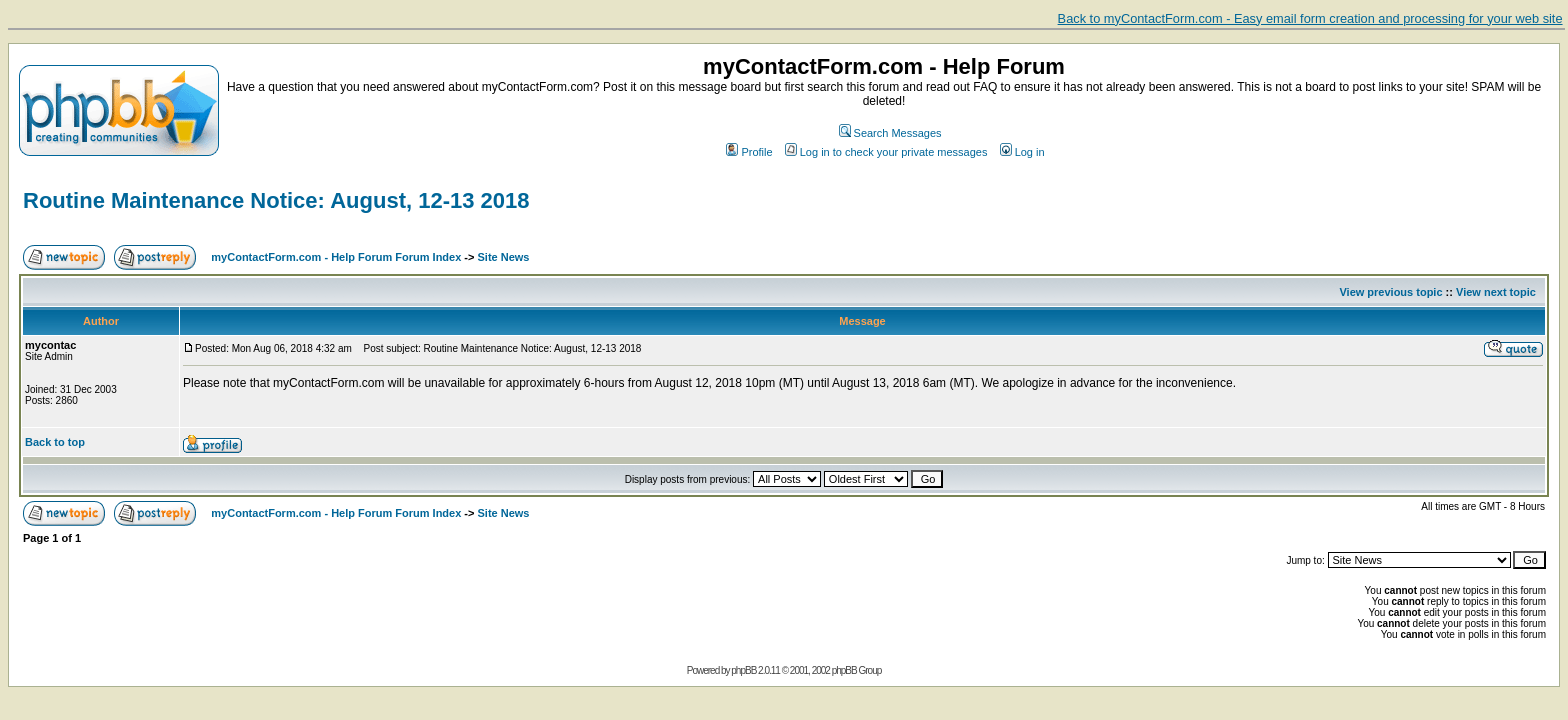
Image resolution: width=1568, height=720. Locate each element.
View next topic (1496, 292)
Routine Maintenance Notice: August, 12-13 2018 (276, 200)
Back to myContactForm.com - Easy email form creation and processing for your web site (1310, 18)
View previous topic (1390, 292)
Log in (1022, 152)
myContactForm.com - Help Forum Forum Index (336, 257)
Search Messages (890, 133)
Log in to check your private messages (886, 152)
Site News (504, 257)
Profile (749, 152)
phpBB (743, 670)
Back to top (55, 442)
